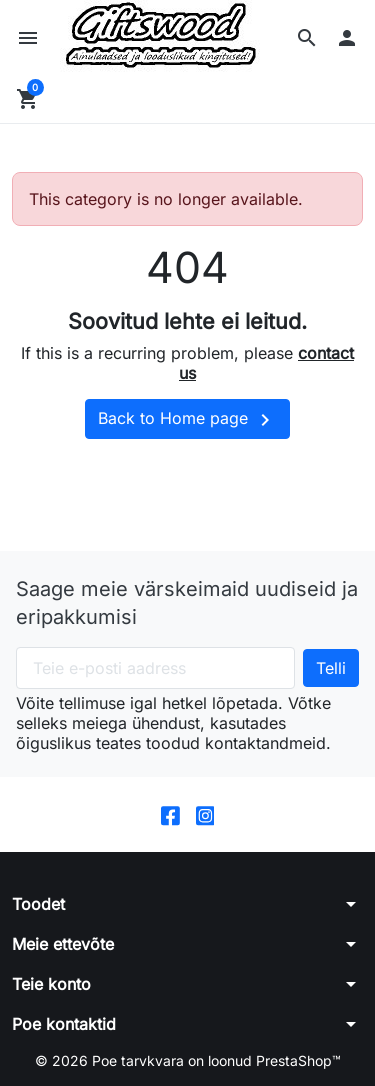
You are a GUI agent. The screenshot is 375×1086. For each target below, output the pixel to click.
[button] (307, 38)
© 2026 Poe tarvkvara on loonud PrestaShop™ (188, 1060)
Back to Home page (187, 420)
